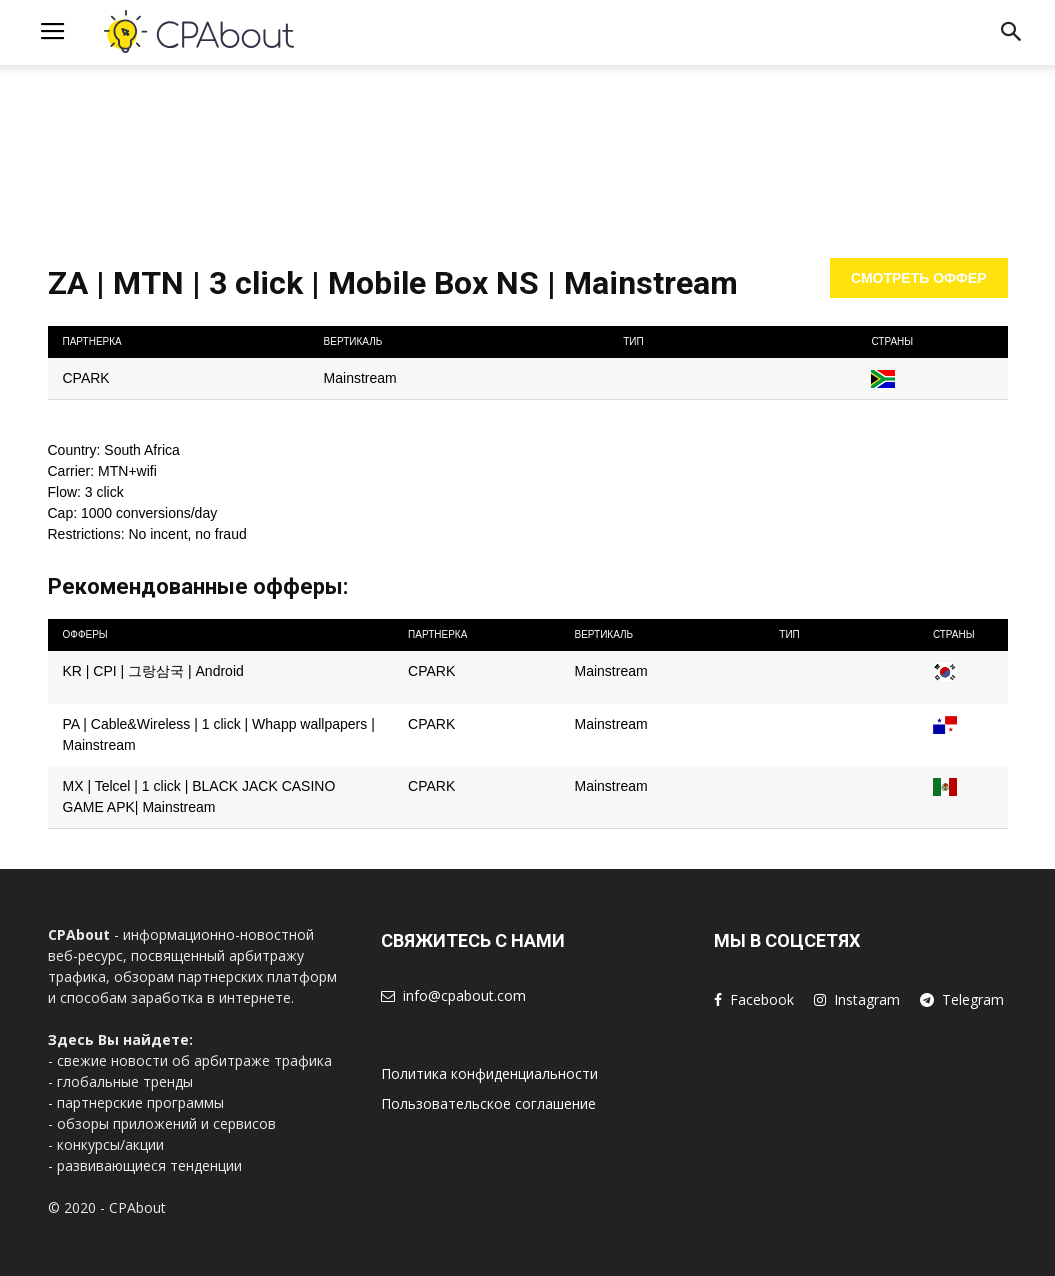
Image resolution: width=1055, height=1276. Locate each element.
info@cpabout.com (464, 995)
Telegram (973, 999)
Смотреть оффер (919, 278)
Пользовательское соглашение (488, 1103)
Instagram (867, 999)
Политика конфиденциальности (489, 1073)
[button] (1011, 35)
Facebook (762, 999)
